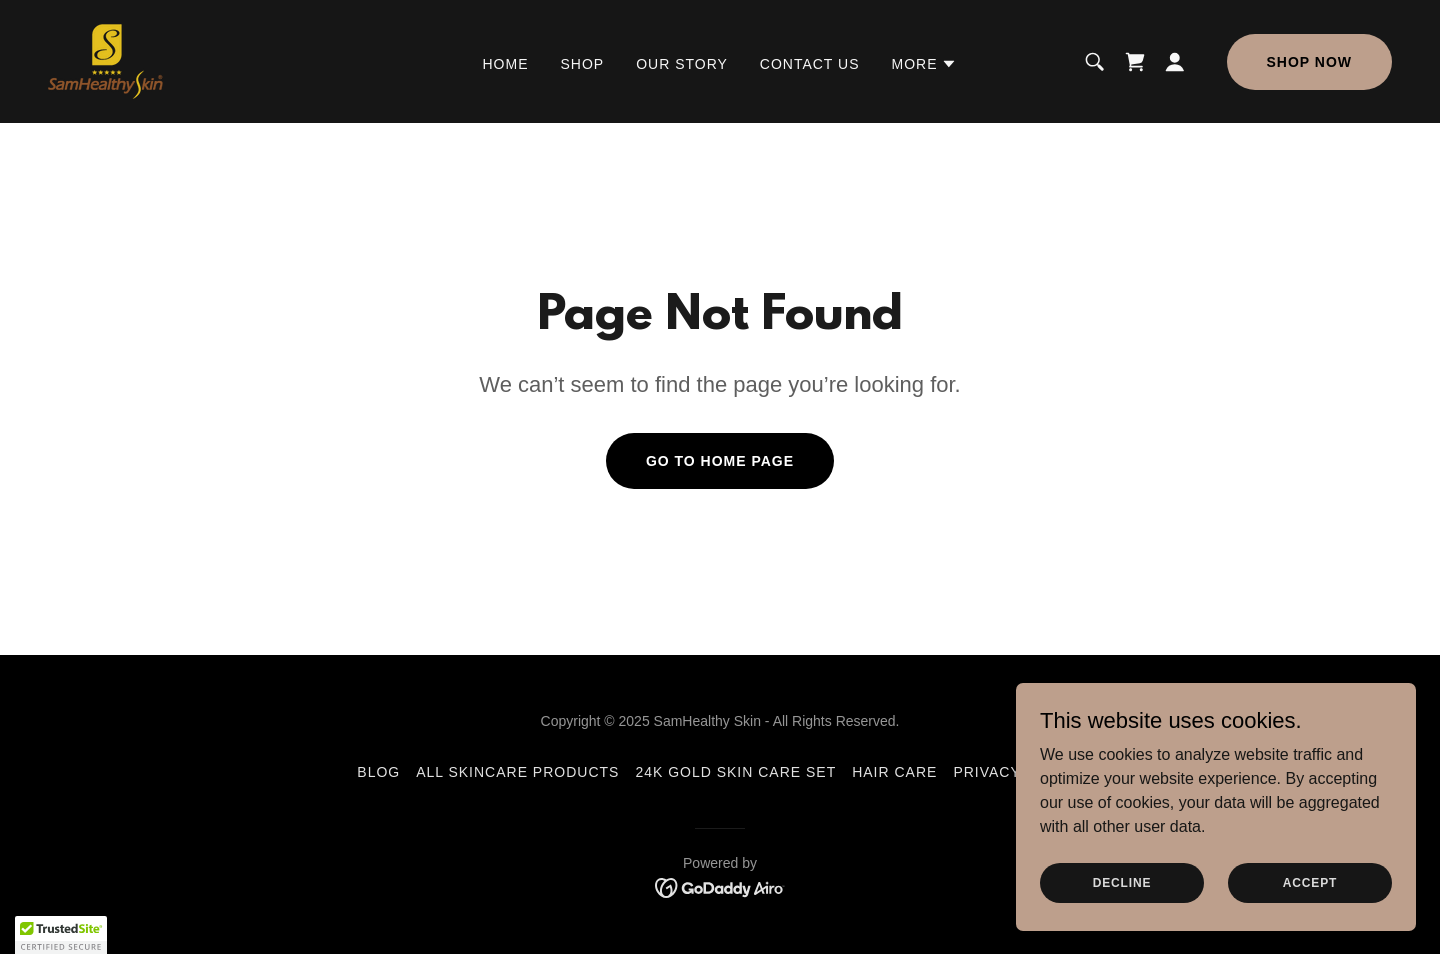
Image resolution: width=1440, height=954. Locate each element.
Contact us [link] (810, 64)
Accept (1310, 882)
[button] (924, 64)
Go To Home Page (720, 461)
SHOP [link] (583, 64)
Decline (1122, 882)
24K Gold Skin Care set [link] (735, 772)
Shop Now (1309, 62)
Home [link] (506, 64)
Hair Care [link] (894, 772)
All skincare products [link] (517, 772)
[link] (105, 60)
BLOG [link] (378, 772)
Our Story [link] (682, 64)
